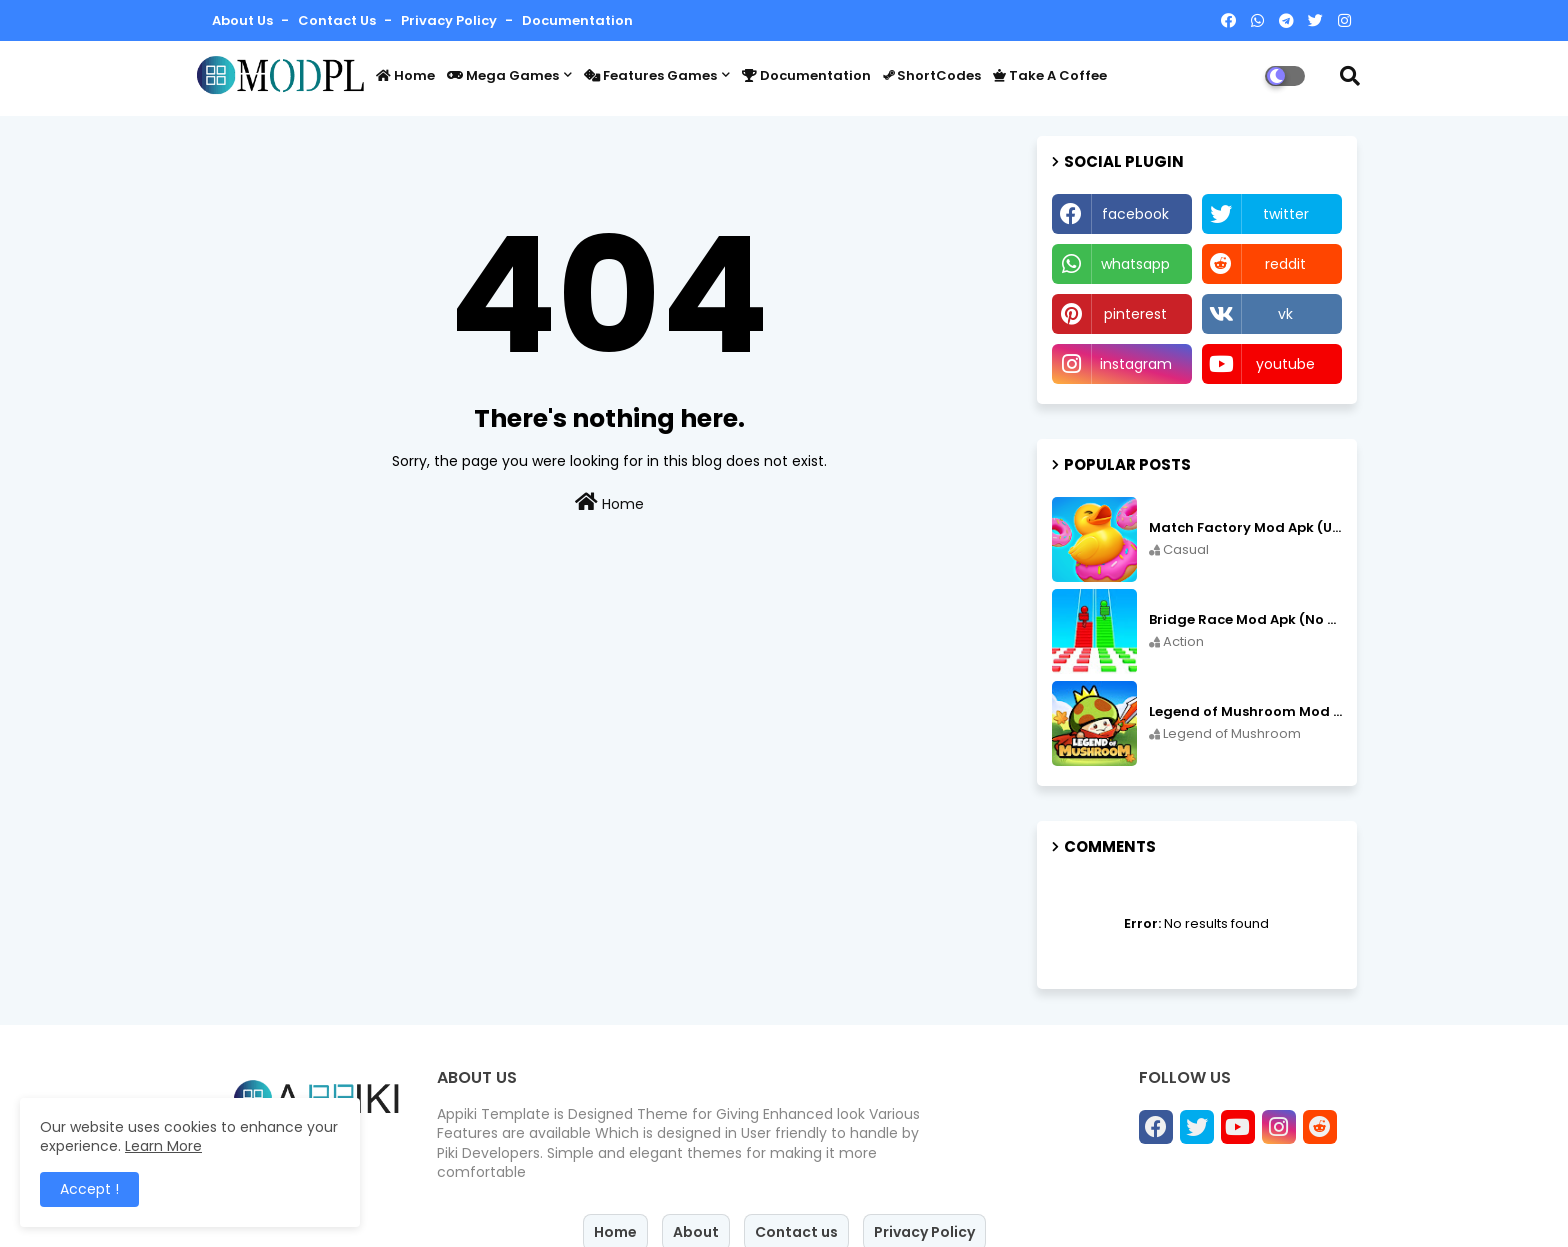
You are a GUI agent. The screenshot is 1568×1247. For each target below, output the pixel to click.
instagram (1136, 364)
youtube (1285, 364)
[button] (1350, 76)
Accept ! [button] (89, 1189)
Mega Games (503, 75)
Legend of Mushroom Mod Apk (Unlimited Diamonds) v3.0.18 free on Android (1245, 712)
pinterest (1135, 314)
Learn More (163, 1146)
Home (405, 75)
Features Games (650, 75)
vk (1285, 314)
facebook (1135, 214)
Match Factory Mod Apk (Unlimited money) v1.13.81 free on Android (1245, 528)
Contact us (338, 20)
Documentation (577, 20)
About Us (244, 20)
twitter (1286, 214)
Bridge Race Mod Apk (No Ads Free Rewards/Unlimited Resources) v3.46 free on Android (1245, 620)
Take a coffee (1050, 75)
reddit (1285, 264)
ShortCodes (932, 75)
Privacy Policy (450, 20)
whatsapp (1135, 264)
